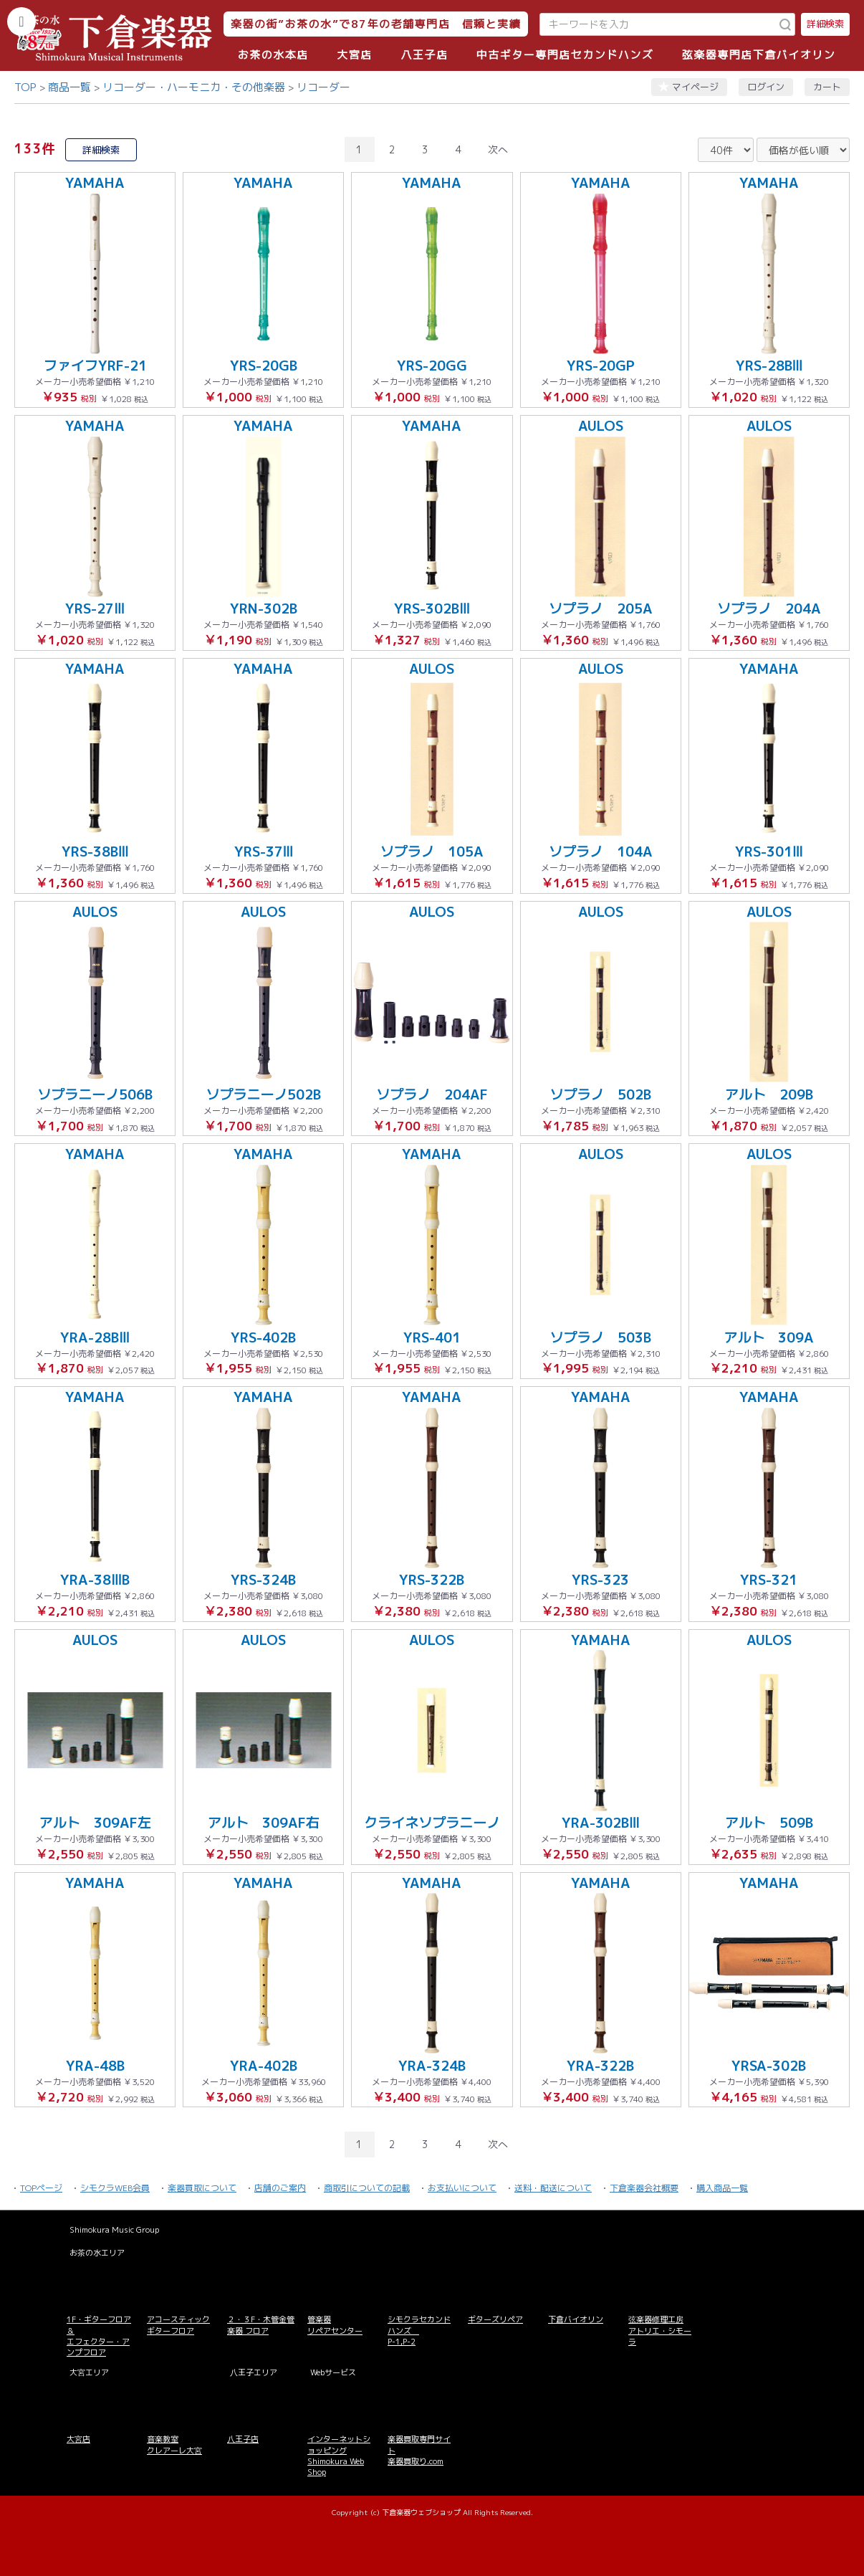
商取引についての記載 (367, 2188)
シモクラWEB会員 (115, 2188)
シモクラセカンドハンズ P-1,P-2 (419, 2330)
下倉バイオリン (575, 2319)
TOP (25, 87)
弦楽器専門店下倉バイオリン (759, 54)
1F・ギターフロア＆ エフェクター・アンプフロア (99, 2336)
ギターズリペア (495, 2319)
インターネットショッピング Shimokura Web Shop (338, 2455)
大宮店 (355, 54)
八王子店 (424, 54)
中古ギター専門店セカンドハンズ (565, 54)
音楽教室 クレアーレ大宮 (174, 2444)
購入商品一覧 (722, 2188)
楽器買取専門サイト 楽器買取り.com (419, 2450)
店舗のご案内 (280, 2188)
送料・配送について (553, 2188)
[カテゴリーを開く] (21, 21)
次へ (498, 149)
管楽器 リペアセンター (335, 2325)
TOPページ (41, 2188)
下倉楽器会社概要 (644, 2188)
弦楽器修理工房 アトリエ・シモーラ (659, 2330)
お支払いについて (462, 2188)
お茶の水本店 (273, 54)
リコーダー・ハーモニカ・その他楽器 (193, 87)
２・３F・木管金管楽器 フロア (260, 2325)
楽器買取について (202, 2188)
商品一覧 (69, 87)
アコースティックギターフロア (178, 2325)
